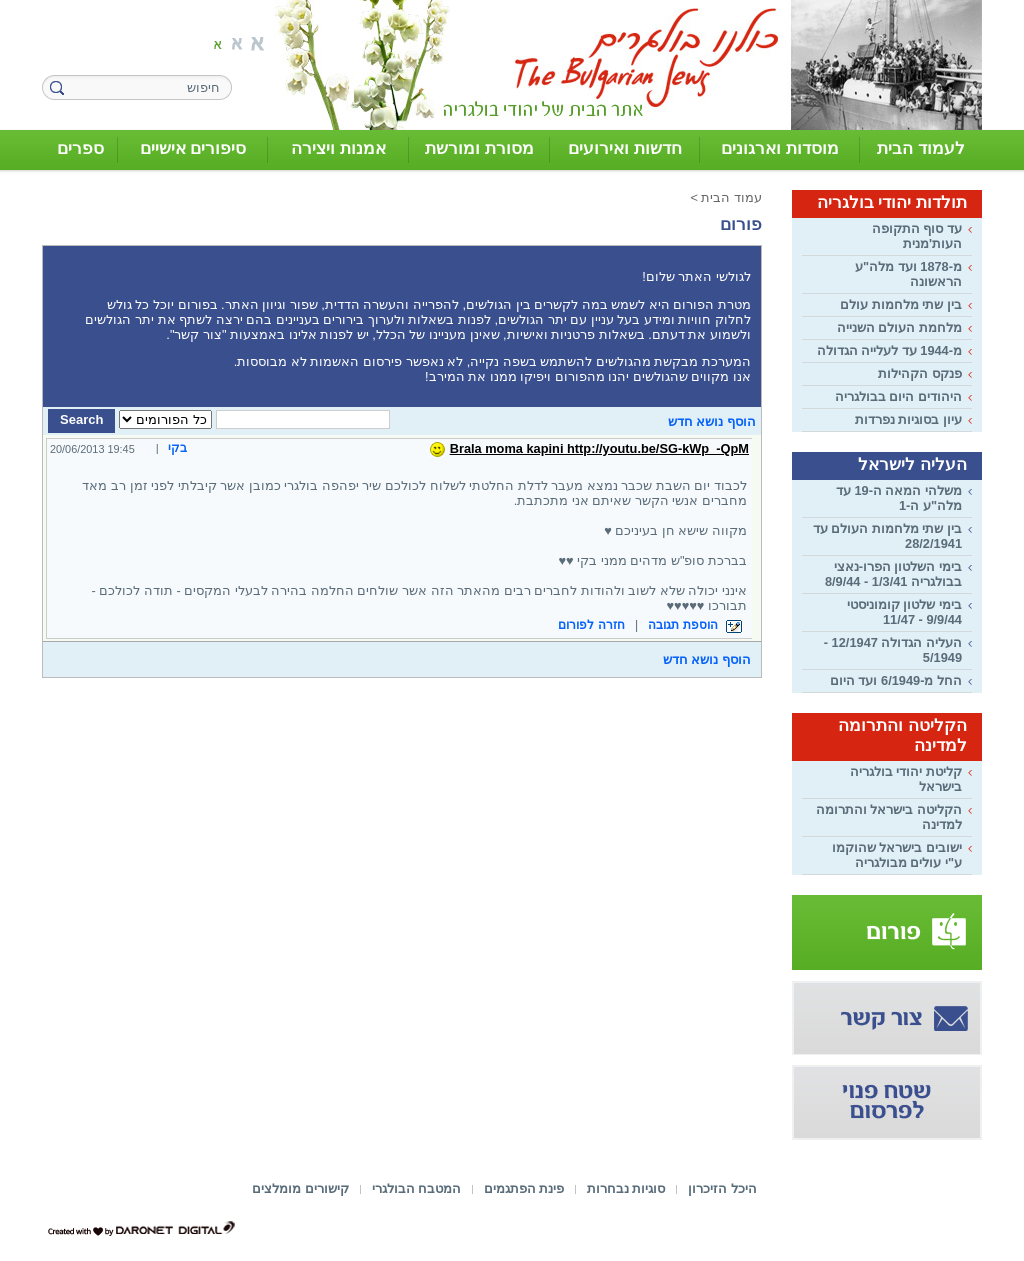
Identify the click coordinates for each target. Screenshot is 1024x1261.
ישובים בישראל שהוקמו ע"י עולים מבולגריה (897, 855)
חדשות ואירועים (625, 148)
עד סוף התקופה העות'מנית (917, 236)
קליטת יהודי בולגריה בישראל (906, 779)
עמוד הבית (731, 197)
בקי (177, 448)
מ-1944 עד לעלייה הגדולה (889, 350)
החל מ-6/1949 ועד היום (896, 680)
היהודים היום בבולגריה (898, 396)
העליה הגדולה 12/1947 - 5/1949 (893, 650)
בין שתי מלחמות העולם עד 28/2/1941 (887, 536)
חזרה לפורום (591, 625)
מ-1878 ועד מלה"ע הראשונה (908, 274)
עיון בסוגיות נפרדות (908, 419)
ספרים (80, 148)
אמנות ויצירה (338, 148)
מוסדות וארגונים (780, 148)
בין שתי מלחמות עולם (901, 304)
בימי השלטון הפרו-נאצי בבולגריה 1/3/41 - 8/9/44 (893, 574)
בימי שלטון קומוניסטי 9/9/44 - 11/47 (904, 612)
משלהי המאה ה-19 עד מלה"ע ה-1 (899, 498)
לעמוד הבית (921, 148)
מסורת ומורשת (479, 148)
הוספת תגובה (695, 625)
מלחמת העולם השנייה (899, 327)
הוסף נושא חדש (712, 421)
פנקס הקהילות (920, 373)
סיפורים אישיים (193, 148)
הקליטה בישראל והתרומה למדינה (889, 817)
